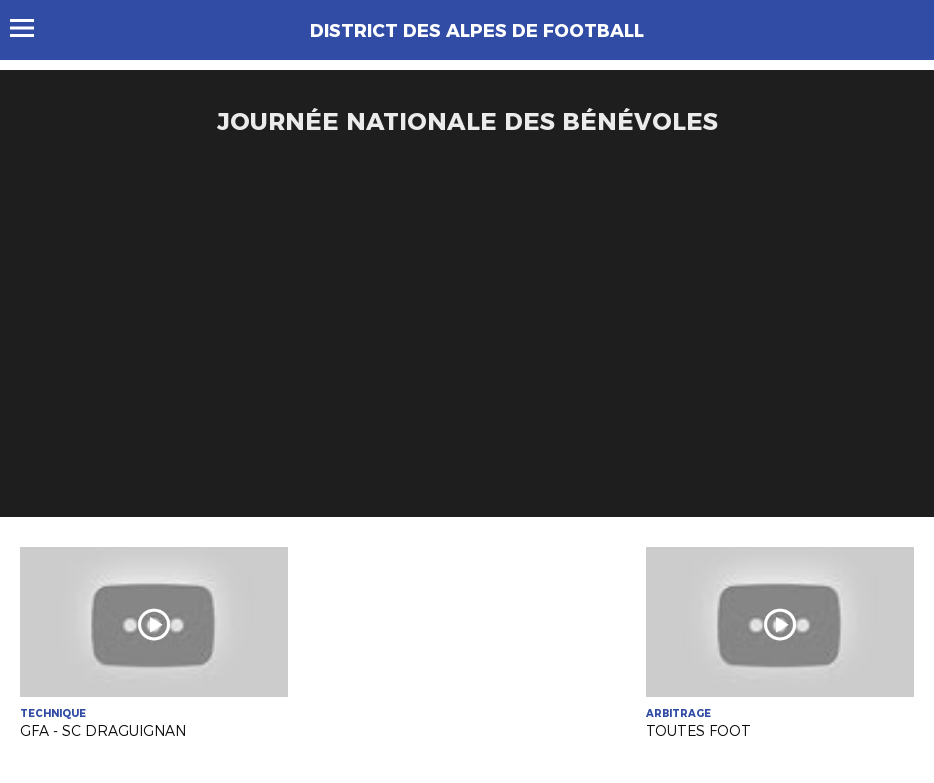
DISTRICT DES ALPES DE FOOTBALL (477, 31)
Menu (31, 28)
